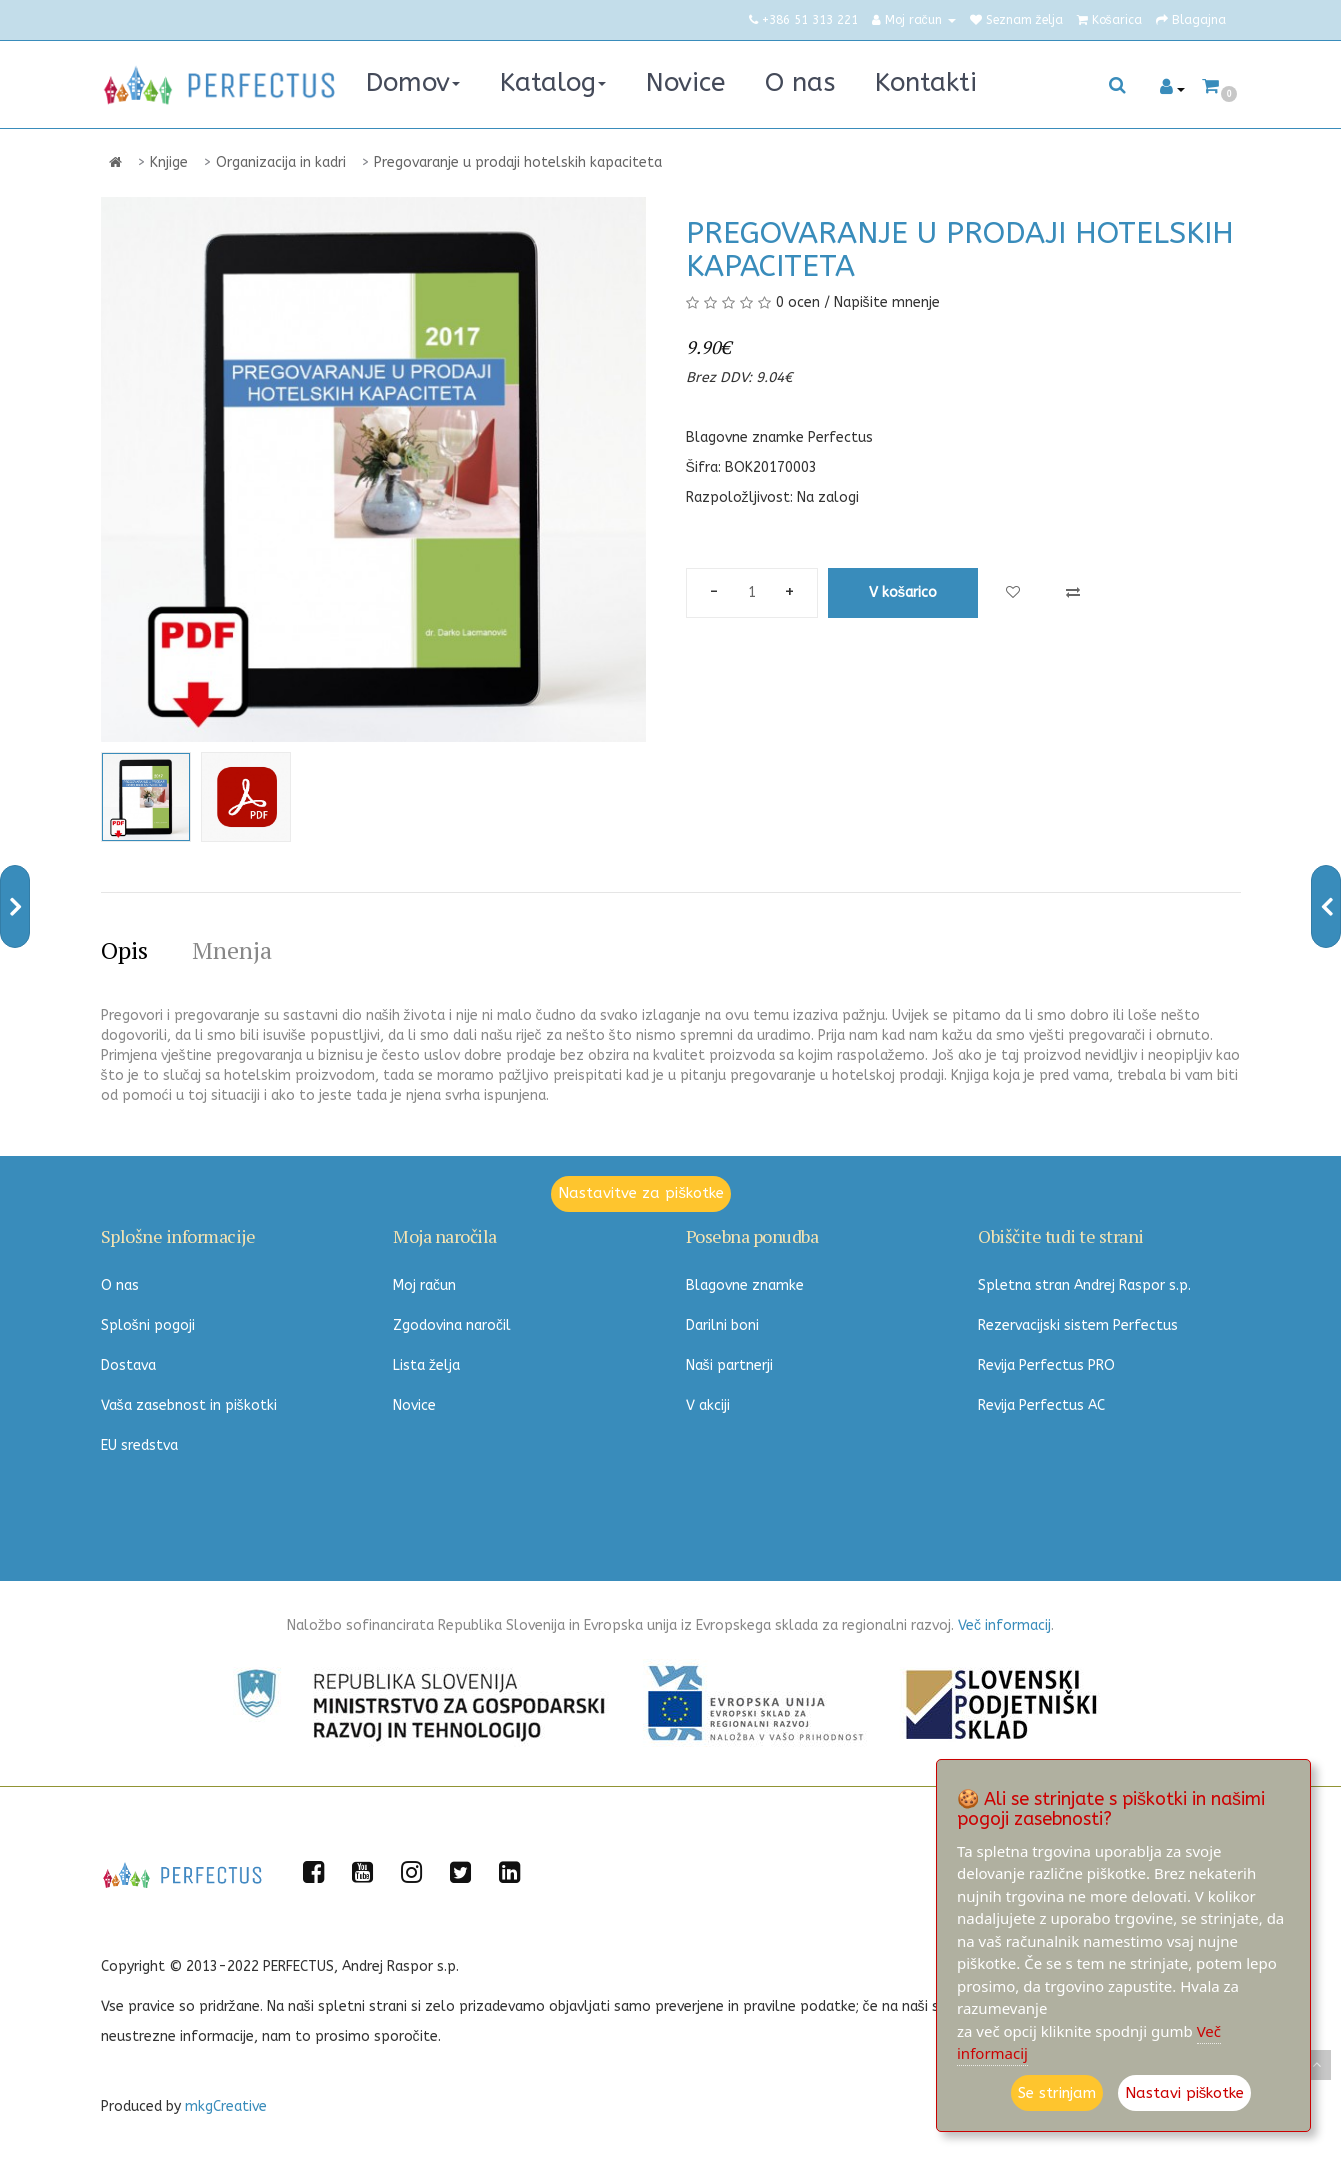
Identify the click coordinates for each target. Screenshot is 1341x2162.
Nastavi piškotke (1185, 2093)
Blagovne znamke (745, 1285)
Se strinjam (1057, 2093)
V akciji (708, 1405)
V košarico (903, 592)
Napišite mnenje (887, 302)
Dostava (128, 1365)
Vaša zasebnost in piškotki (189, 1405)
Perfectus (840, 437)
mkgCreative (226, 2106)
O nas (120, 1285)
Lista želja (426, 1365)
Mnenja (232, 950)
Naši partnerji (729, 1365)
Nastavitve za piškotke (641, 1193)
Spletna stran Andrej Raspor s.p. (1084, 1285)
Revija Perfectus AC (1041, 1405)
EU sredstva (139, 1445)
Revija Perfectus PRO (1046, 1365)
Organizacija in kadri (281, 162)
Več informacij (1004, 1625)
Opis (124, 950)
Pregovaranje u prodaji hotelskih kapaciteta (518, 162)
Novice (414, 1405)
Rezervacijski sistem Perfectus (1078, 1325)
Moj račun (424, 1285)
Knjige (169, 162)
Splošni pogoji (148, 1325)
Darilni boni (722, 1325)
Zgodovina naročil (452, 1325)
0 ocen (798, 302)
